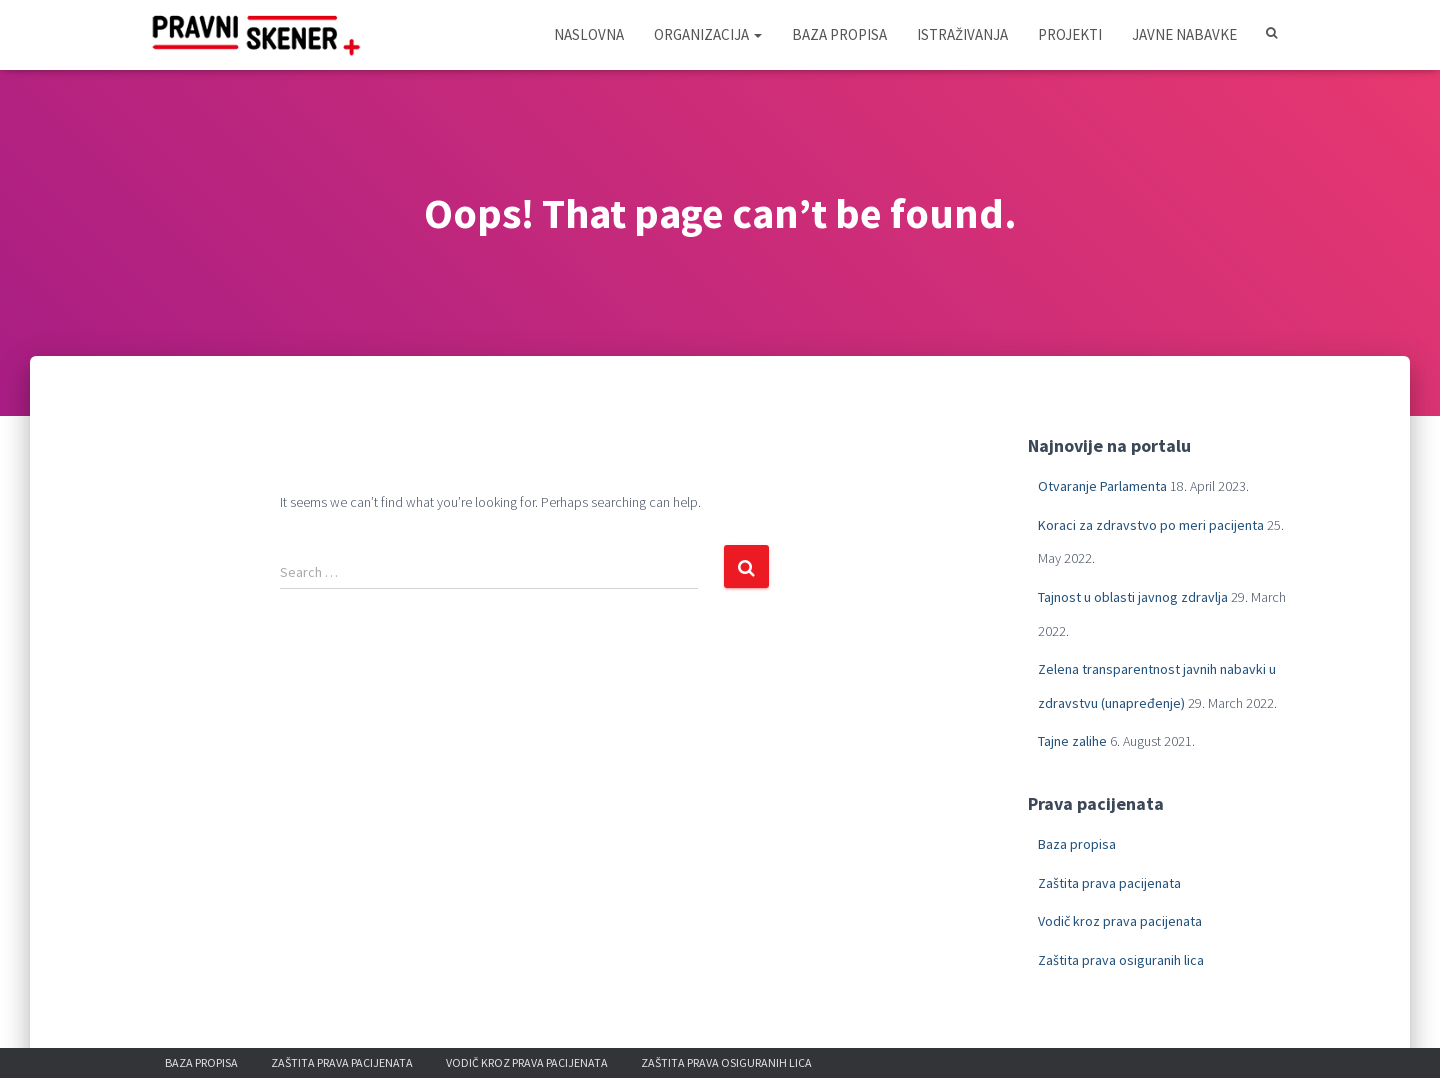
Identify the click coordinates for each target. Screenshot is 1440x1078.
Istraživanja (962, 34)
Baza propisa (839, 34)
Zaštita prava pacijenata (1109, 883)
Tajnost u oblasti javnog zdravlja (1133, 597)
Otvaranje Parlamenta (1102, 486)
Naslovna (589, 34)
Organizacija (708, 34)
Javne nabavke (1184, 34)
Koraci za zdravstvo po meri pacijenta (1151, 525)
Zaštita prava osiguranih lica (1121, 960)
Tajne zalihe (1072, 741)
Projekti (1070, 34)
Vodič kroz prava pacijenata (1120, 921)
